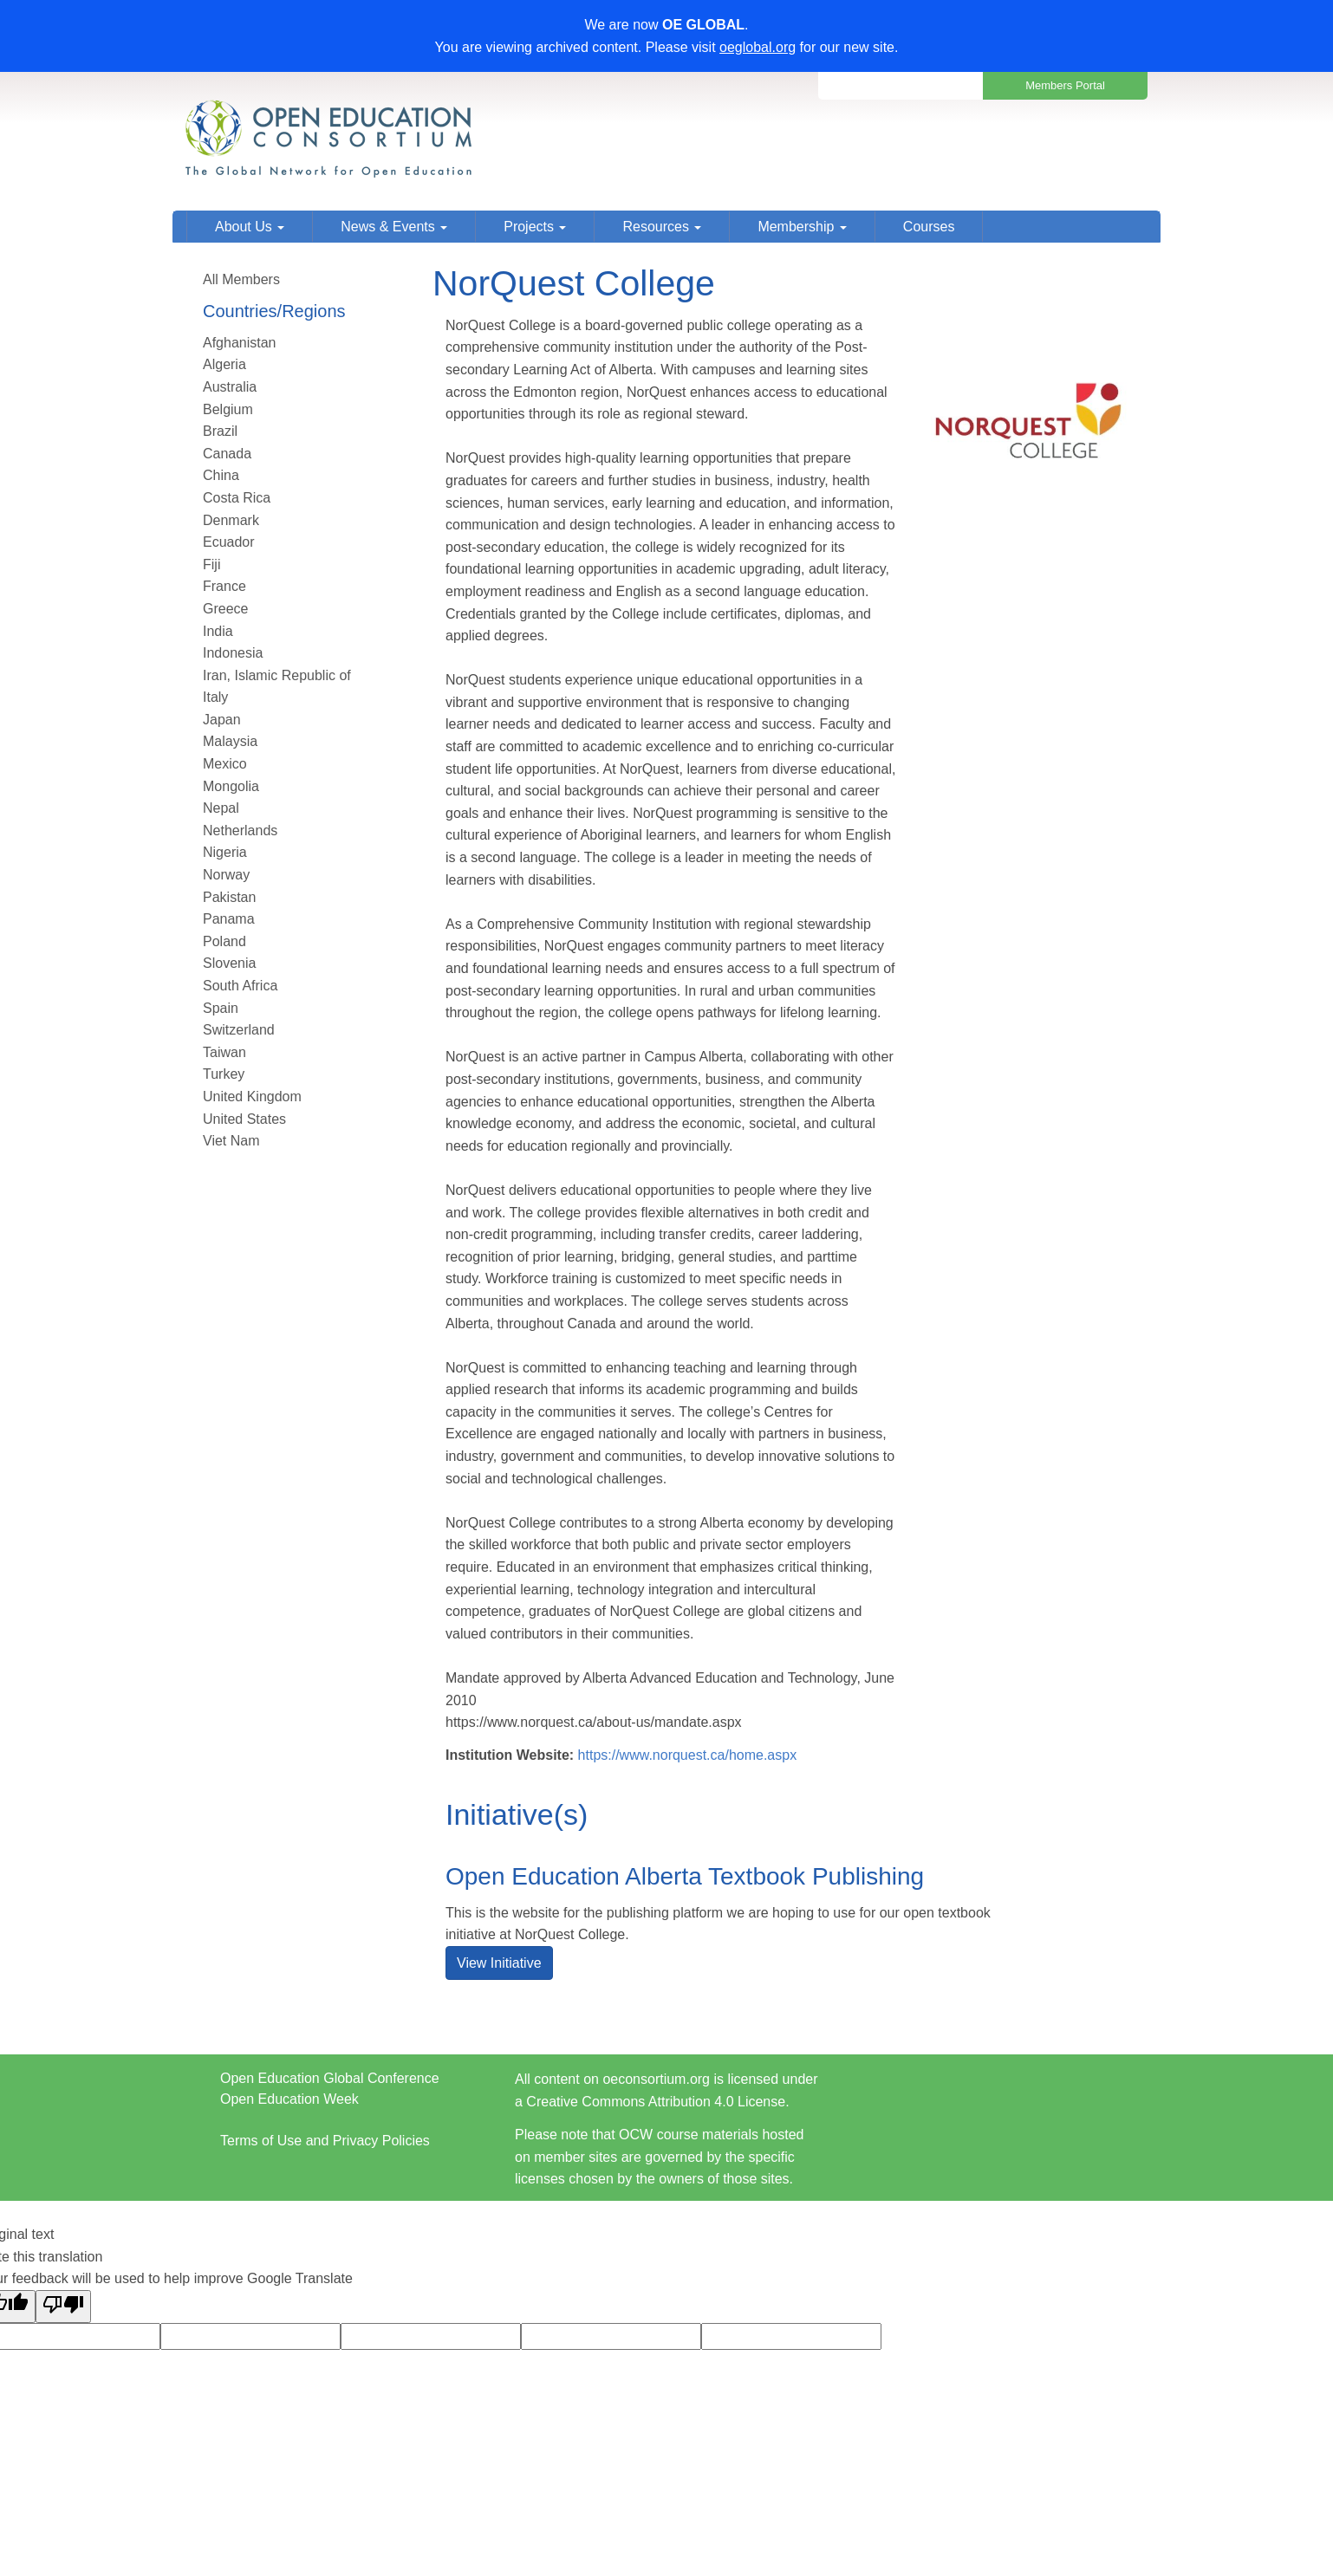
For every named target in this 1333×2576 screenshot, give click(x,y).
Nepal (221, 808)
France (224, 586)
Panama (229, 919)
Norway (226, 874)
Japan (222, 719)
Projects (535, 226)
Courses (929, 226)
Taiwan (224, 1052)
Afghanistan (239, 342)
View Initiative (499, 1963)
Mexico (225, 763)
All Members (241, 279)
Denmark (231, 520)
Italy (215, 697)
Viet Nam (231, 1140)
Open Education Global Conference (329, 2078)
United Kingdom (252, 1096)
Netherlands (240, 830)
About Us (249, 226)
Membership (802, 226)
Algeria (224, 364)
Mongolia (231, 786)
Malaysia (230, 741)
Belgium (228, 409)
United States (244, 1119)
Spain (220, 1008)
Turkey (223, 1074)
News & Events (394, 226)
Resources (661, 226)
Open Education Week (289, 2099)
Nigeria (225, 852)
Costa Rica (236, 497)
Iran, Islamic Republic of (277, 675)
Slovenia (229, 963)
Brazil (220, 431)
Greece (225, 608)
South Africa (240, 985)
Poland (224, 941)
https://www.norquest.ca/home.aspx (687, 1755)
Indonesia (233, 653)
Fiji (211, 564)
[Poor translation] (63, 2306)
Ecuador (229, 542)
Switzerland (239, 1029)
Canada (227, 453)
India (218, 631)
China (221, 475)
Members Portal (1065, 85)
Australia (230, 387)
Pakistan (229, 897)
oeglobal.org (757, 47)
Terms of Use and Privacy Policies (325, 2140)
